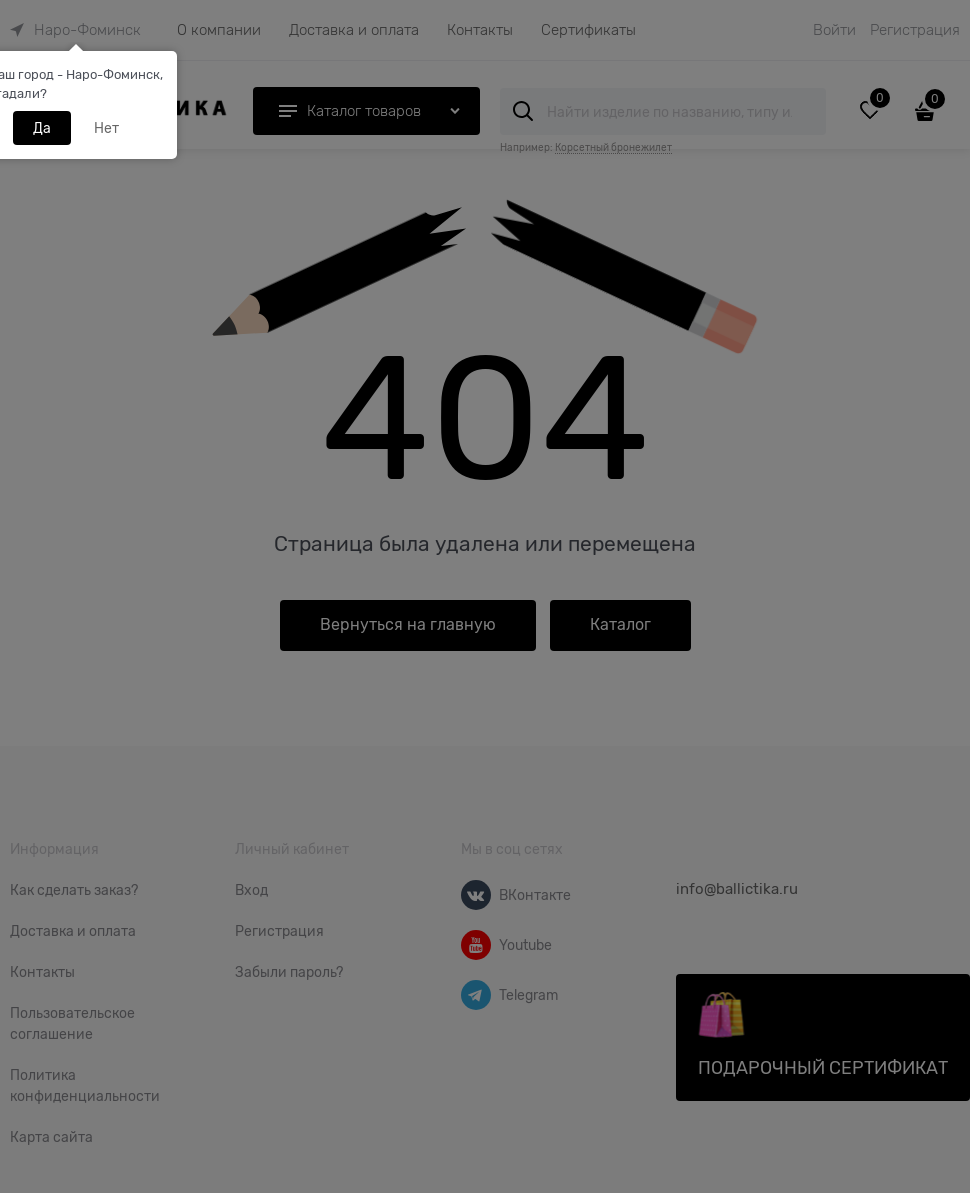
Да (42, 128)
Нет (106, 128)
